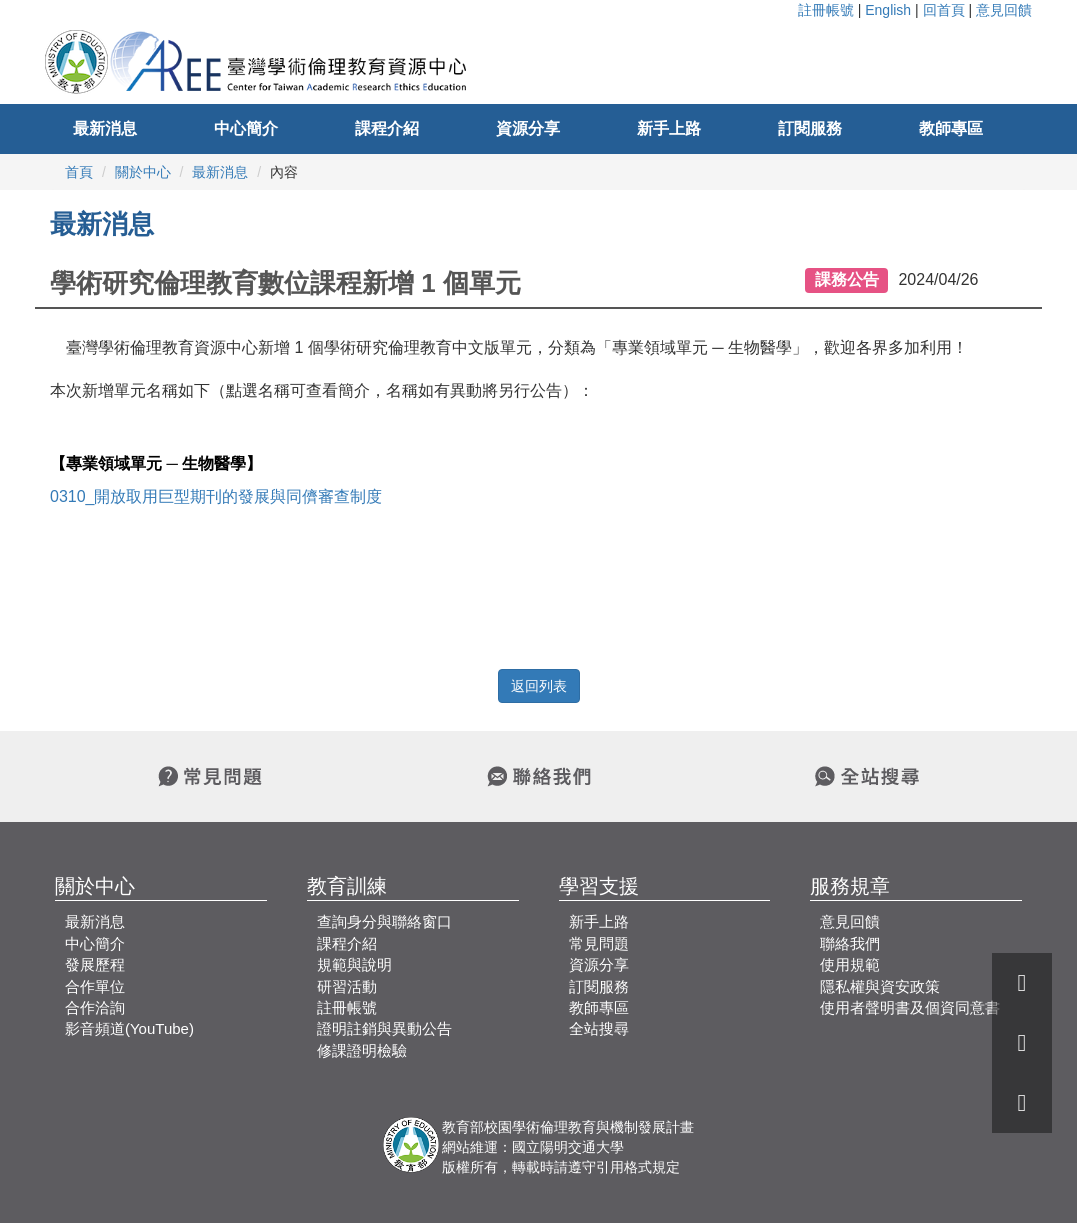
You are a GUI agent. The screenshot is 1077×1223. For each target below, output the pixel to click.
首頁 (79, 172)
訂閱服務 (810, 128)
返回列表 (539, 686)
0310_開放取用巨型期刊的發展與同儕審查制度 (216, 496)
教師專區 (951, 128)
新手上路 (669, 128)
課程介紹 (387, 128)
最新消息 (105, 128)
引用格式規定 (638, 1167)
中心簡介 (246, 128)
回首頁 (944, 10)
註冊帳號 (826, 10)
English (888, 10)
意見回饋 (1004, 10)
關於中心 (143, 172)
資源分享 (528, 128)
